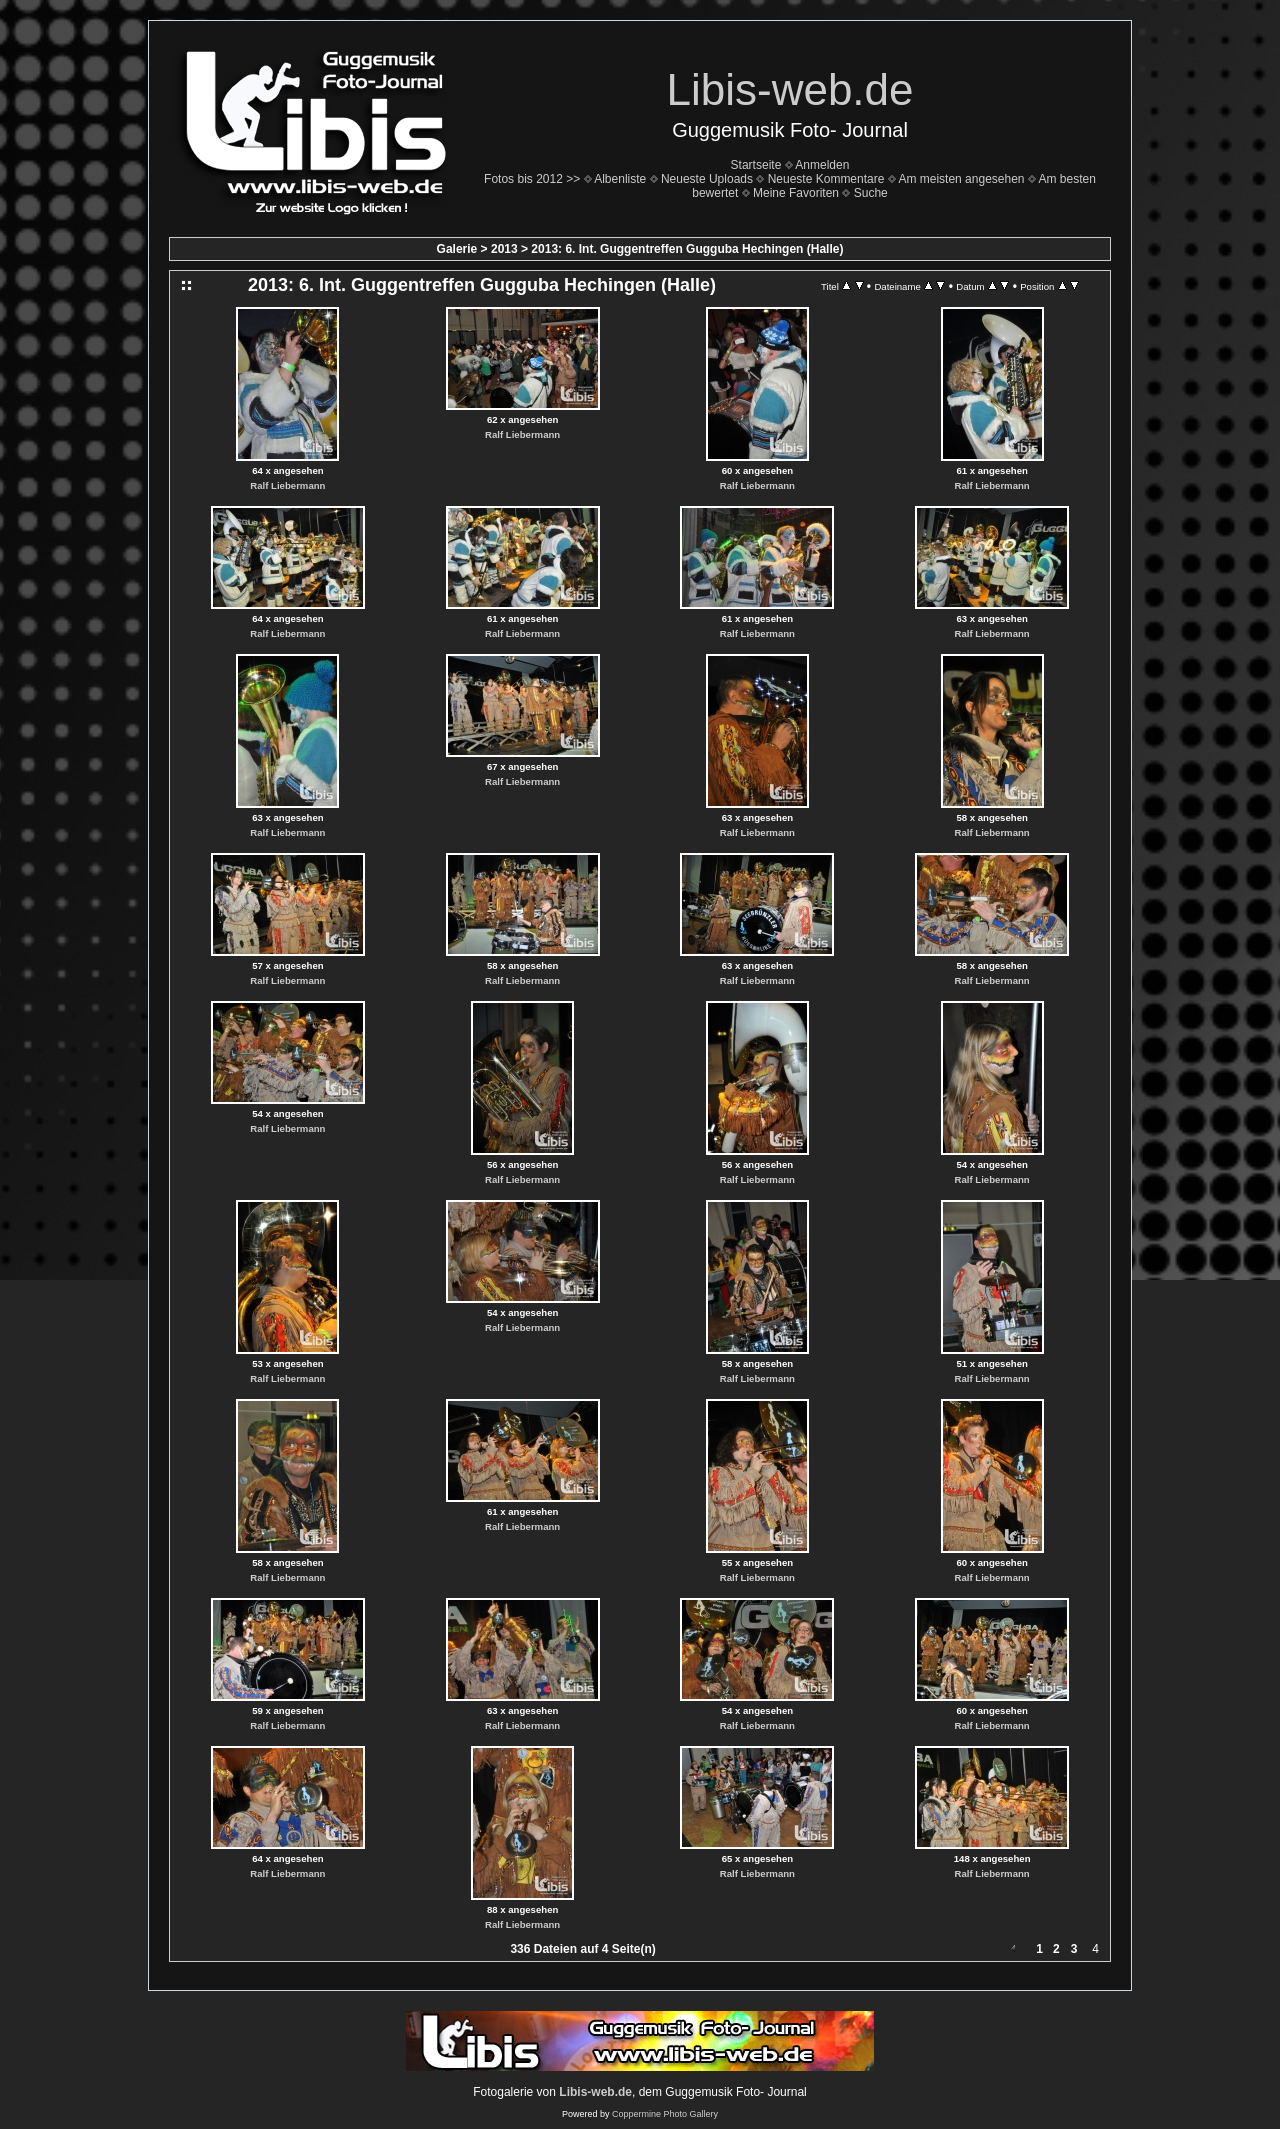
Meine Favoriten (796, 193)
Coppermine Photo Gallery (665, 2114)
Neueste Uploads (707, 179)
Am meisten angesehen (961, 179)
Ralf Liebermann (287, 485)
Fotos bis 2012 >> (532, 179)
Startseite (756, 165)
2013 (504, 249)
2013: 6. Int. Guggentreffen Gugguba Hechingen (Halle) (687, 249)
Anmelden (822, 165)
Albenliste (620, 179)
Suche (871, 193)
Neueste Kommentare (826, 179)
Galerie (457, 249)
